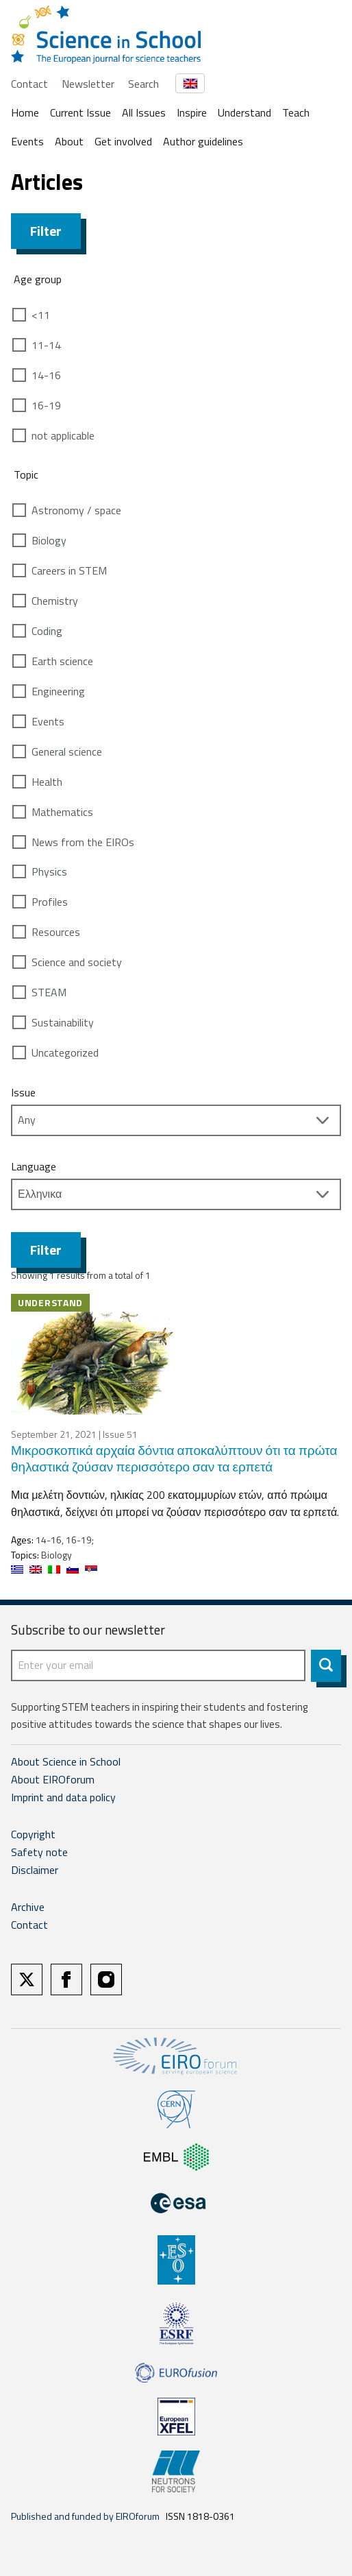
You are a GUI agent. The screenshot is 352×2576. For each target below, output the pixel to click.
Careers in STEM (69, 570)
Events (27, 141)
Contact (29, 83)
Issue (23, 1092)
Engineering (58, 691)
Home (25, 112)
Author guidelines (203, 141)
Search (143, 83)
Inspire (192, 112)
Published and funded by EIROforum (85, 2516)
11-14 (46, 345)
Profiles (50, 901)
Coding (47, 631)
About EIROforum (53, 1779)
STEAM (49, 992)
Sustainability (63, 1022)
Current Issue (80, 112)
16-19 (46, 405)
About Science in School (66, 1761)
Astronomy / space (76, 510)
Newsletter (88, 83)
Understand (244, 112)
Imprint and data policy (63, 1797)
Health (47, 781)
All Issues (144, 112)
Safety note (39, 1852)
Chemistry (55, 600)
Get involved (123, 141)
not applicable (63, 435)
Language (33, 1166)
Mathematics (62, 812)
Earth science (62, 661)
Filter (46, 230)
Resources (56, 932)
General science (67, 751)
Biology (49, 540)
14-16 (46, 375)
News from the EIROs (83, 842)
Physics (49, 871)
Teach (296, 112)
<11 (41, 314)
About (69, 141)
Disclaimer (34, 1870)
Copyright (33, 1834)
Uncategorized (65, 1052)
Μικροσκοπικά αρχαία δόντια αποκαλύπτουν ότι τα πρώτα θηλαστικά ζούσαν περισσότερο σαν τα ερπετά (174, 1458)
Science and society (77, 962)
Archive (28, 1907)
